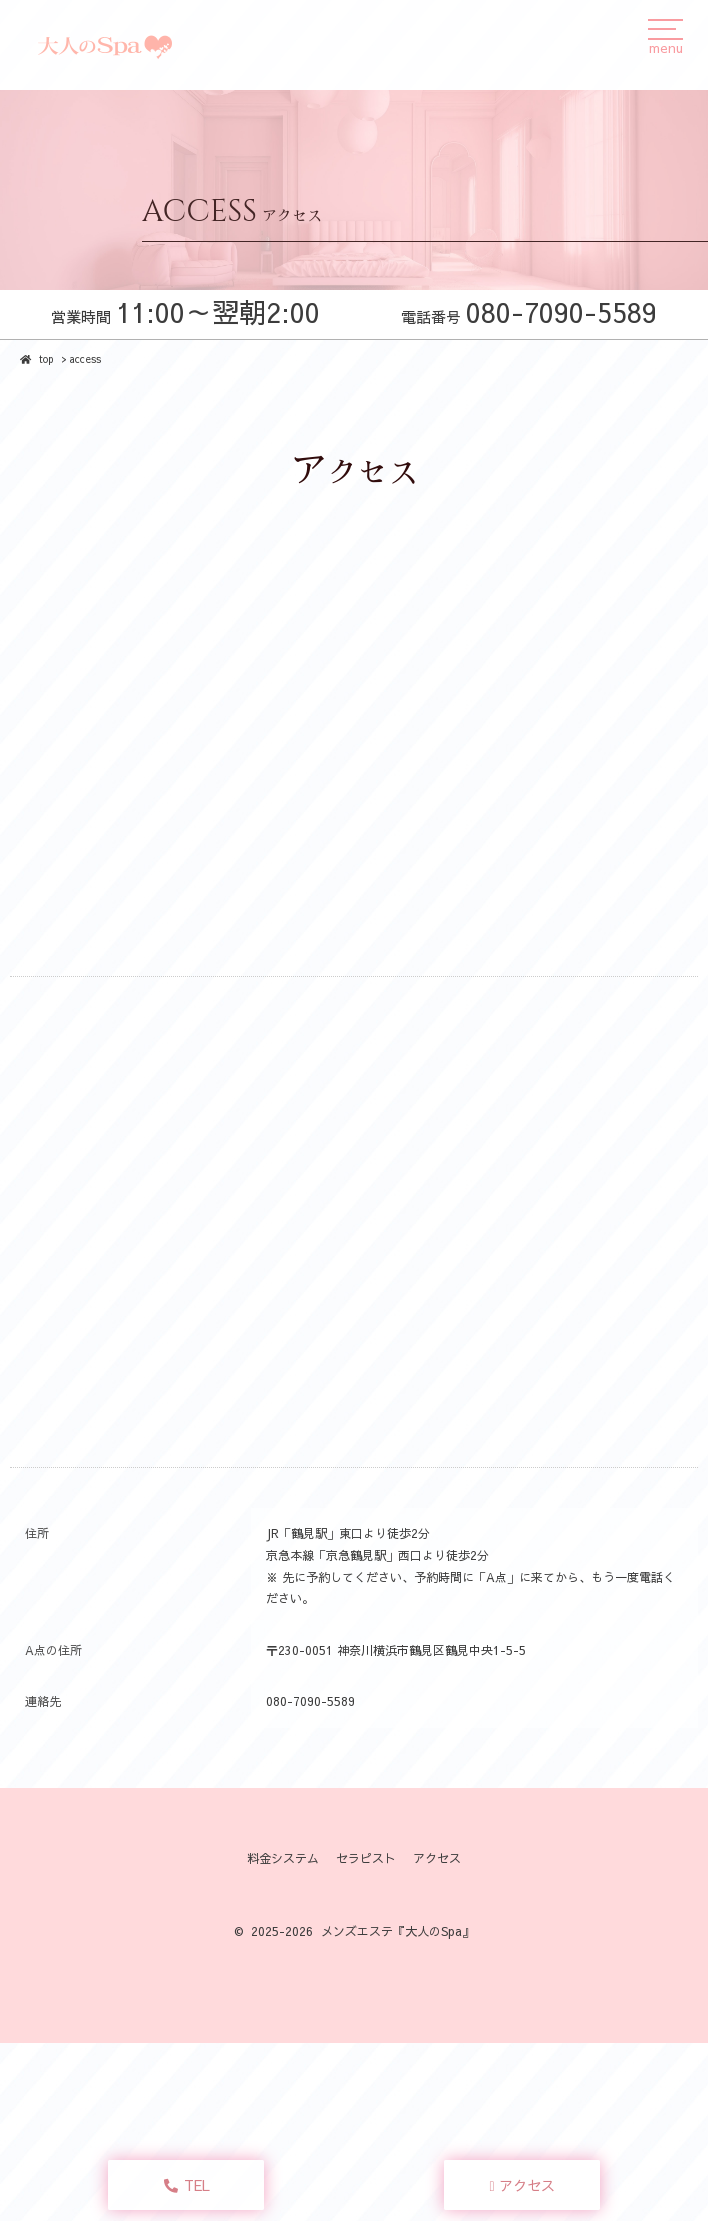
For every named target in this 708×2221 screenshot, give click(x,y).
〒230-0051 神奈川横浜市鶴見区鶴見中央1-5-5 (396, 1650)
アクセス (522, 2185)
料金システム (283, 1858)
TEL (186, 2185)
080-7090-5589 (310, 1701)
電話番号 (529, 316)
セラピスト (366, 1858)
